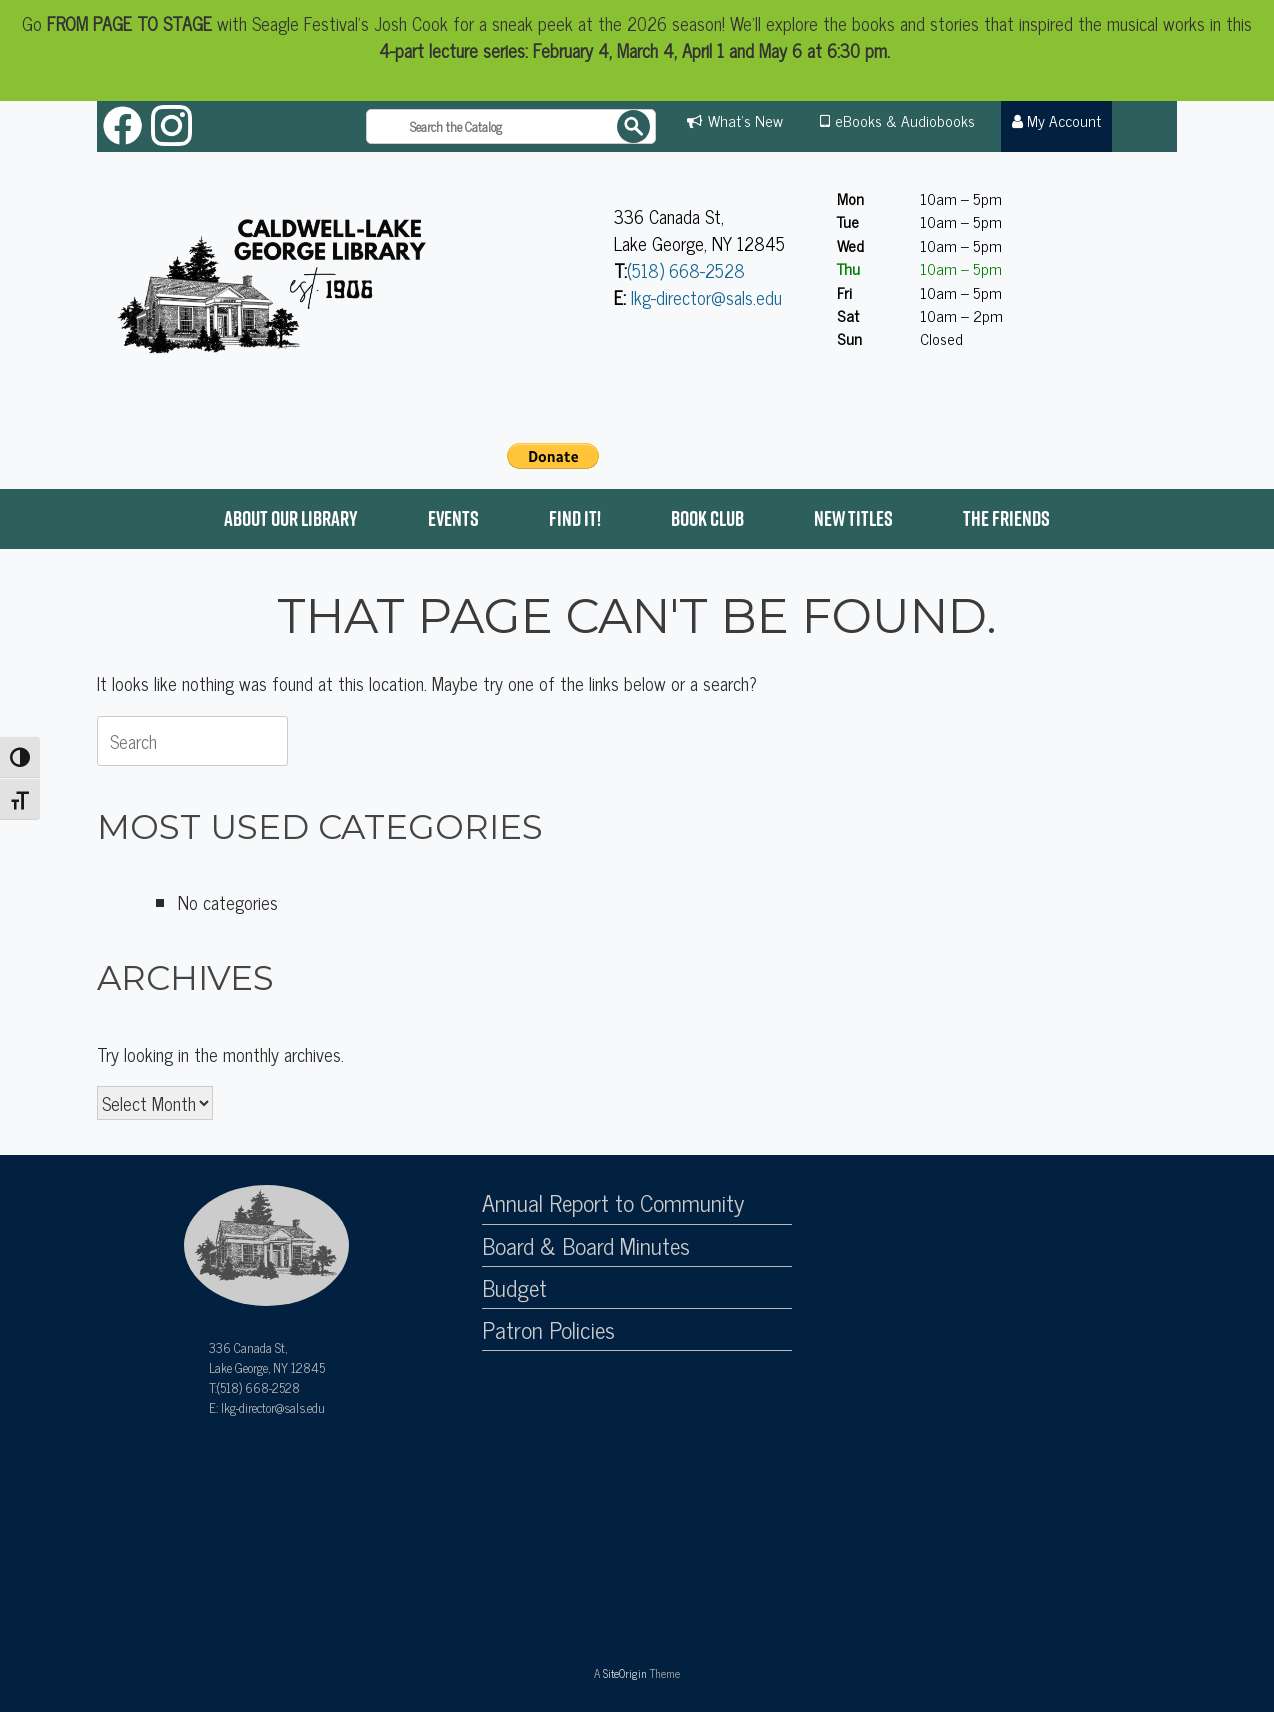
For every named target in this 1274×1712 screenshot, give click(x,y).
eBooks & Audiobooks (905, 120)
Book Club (707, 518)
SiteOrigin (625, 1673)
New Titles (853, 518)
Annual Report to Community (613, 1203)
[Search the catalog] (511, 126)
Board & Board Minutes (586, 1246)
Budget (514, 1288)
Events (453, 518)
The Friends (1006, 518)
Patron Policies (548, 1330)
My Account (1057, 120)
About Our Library (291, 518)
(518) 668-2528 (686, 270)
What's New (745, 120)
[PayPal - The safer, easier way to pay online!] (553, 456)
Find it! (575, 518)
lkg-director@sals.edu (706, 297)
